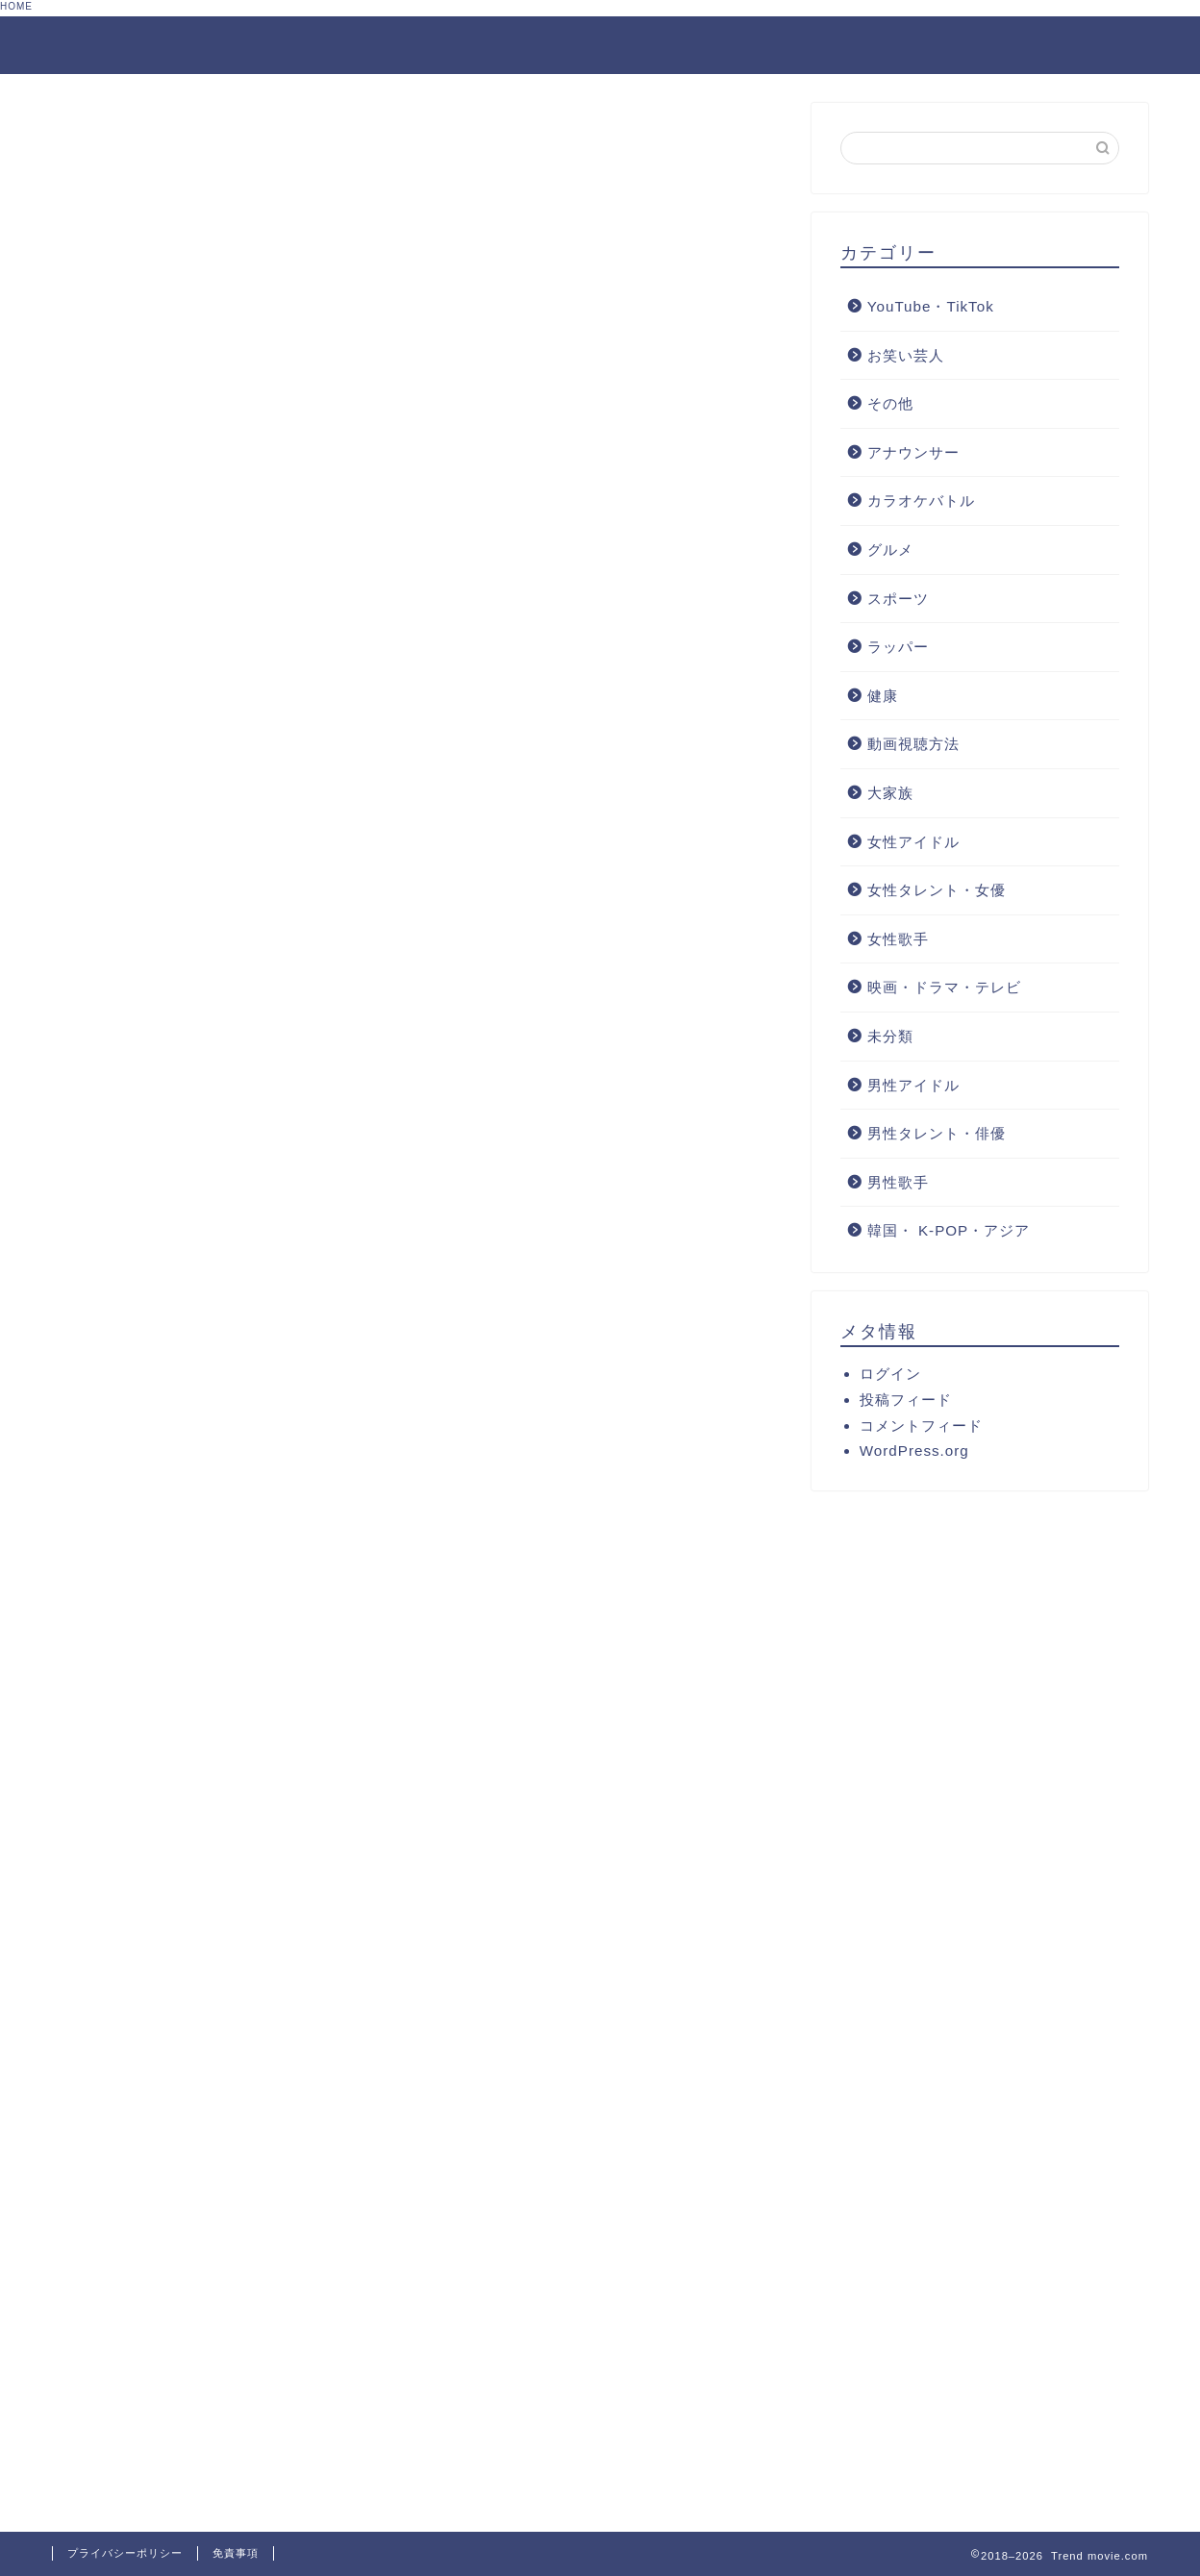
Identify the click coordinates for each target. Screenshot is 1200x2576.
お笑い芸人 (905, 355)
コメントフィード (921, 1425)
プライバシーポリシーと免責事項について (676, 46)
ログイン (890, 1373)
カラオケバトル (921, 500)
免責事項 (235, 2553)
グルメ (890, 549)
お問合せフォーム (931, 46)
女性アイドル (913, 842)
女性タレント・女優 (936, 890)
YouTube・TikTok (930, 306)
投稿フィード (906, 1399)
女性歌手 (898, 939)
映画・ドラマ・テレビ (944, 987)
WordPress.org (914, 1450)
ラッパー (898, 646)
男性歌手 (898, 1182)
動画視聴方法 (913, 744)
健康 (882, 696)
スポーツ (898, 598)
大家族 (890, 793)
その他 (890, 403)
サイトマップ (1087, 46)
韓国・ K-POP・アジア (948, 1230)
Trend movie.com (147, 44)
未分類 (890, 1036)
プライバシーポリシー (125, 2553)
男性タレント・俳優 (936, 1133)
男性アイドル (913, 1085)
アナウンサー (913, 452)
